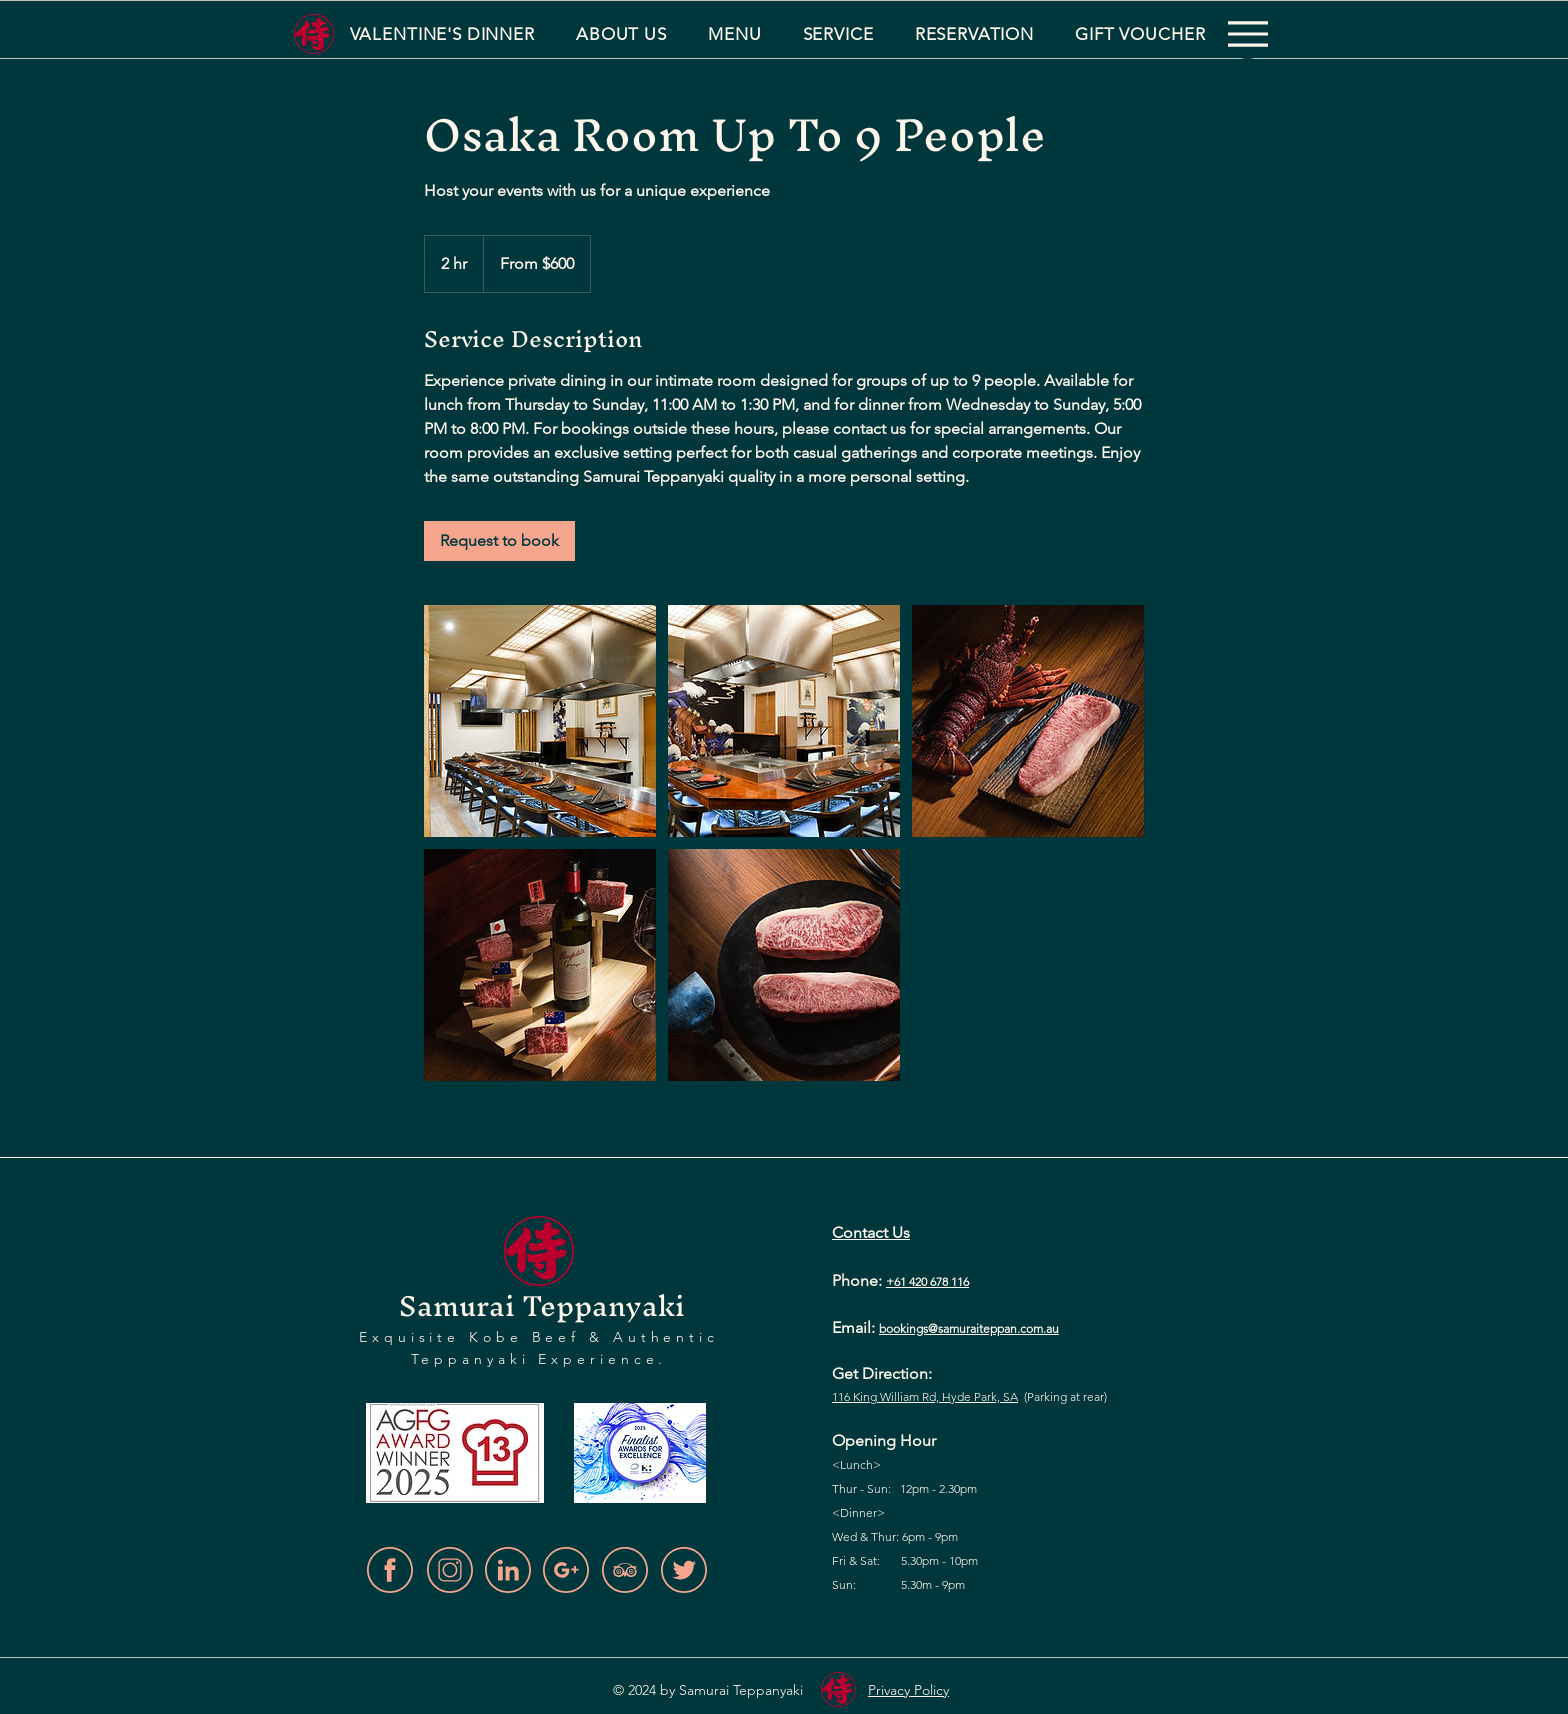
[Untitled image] (540, 721)
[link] (499, 541)
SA (1009, 1396)
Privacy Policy (908, 1690)
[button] (621, 34)
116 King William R (880, 1396)
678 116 (949, 1281)
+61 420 (908, 1281)
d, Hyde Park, (964, 1396)
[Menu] (1247, 34)
